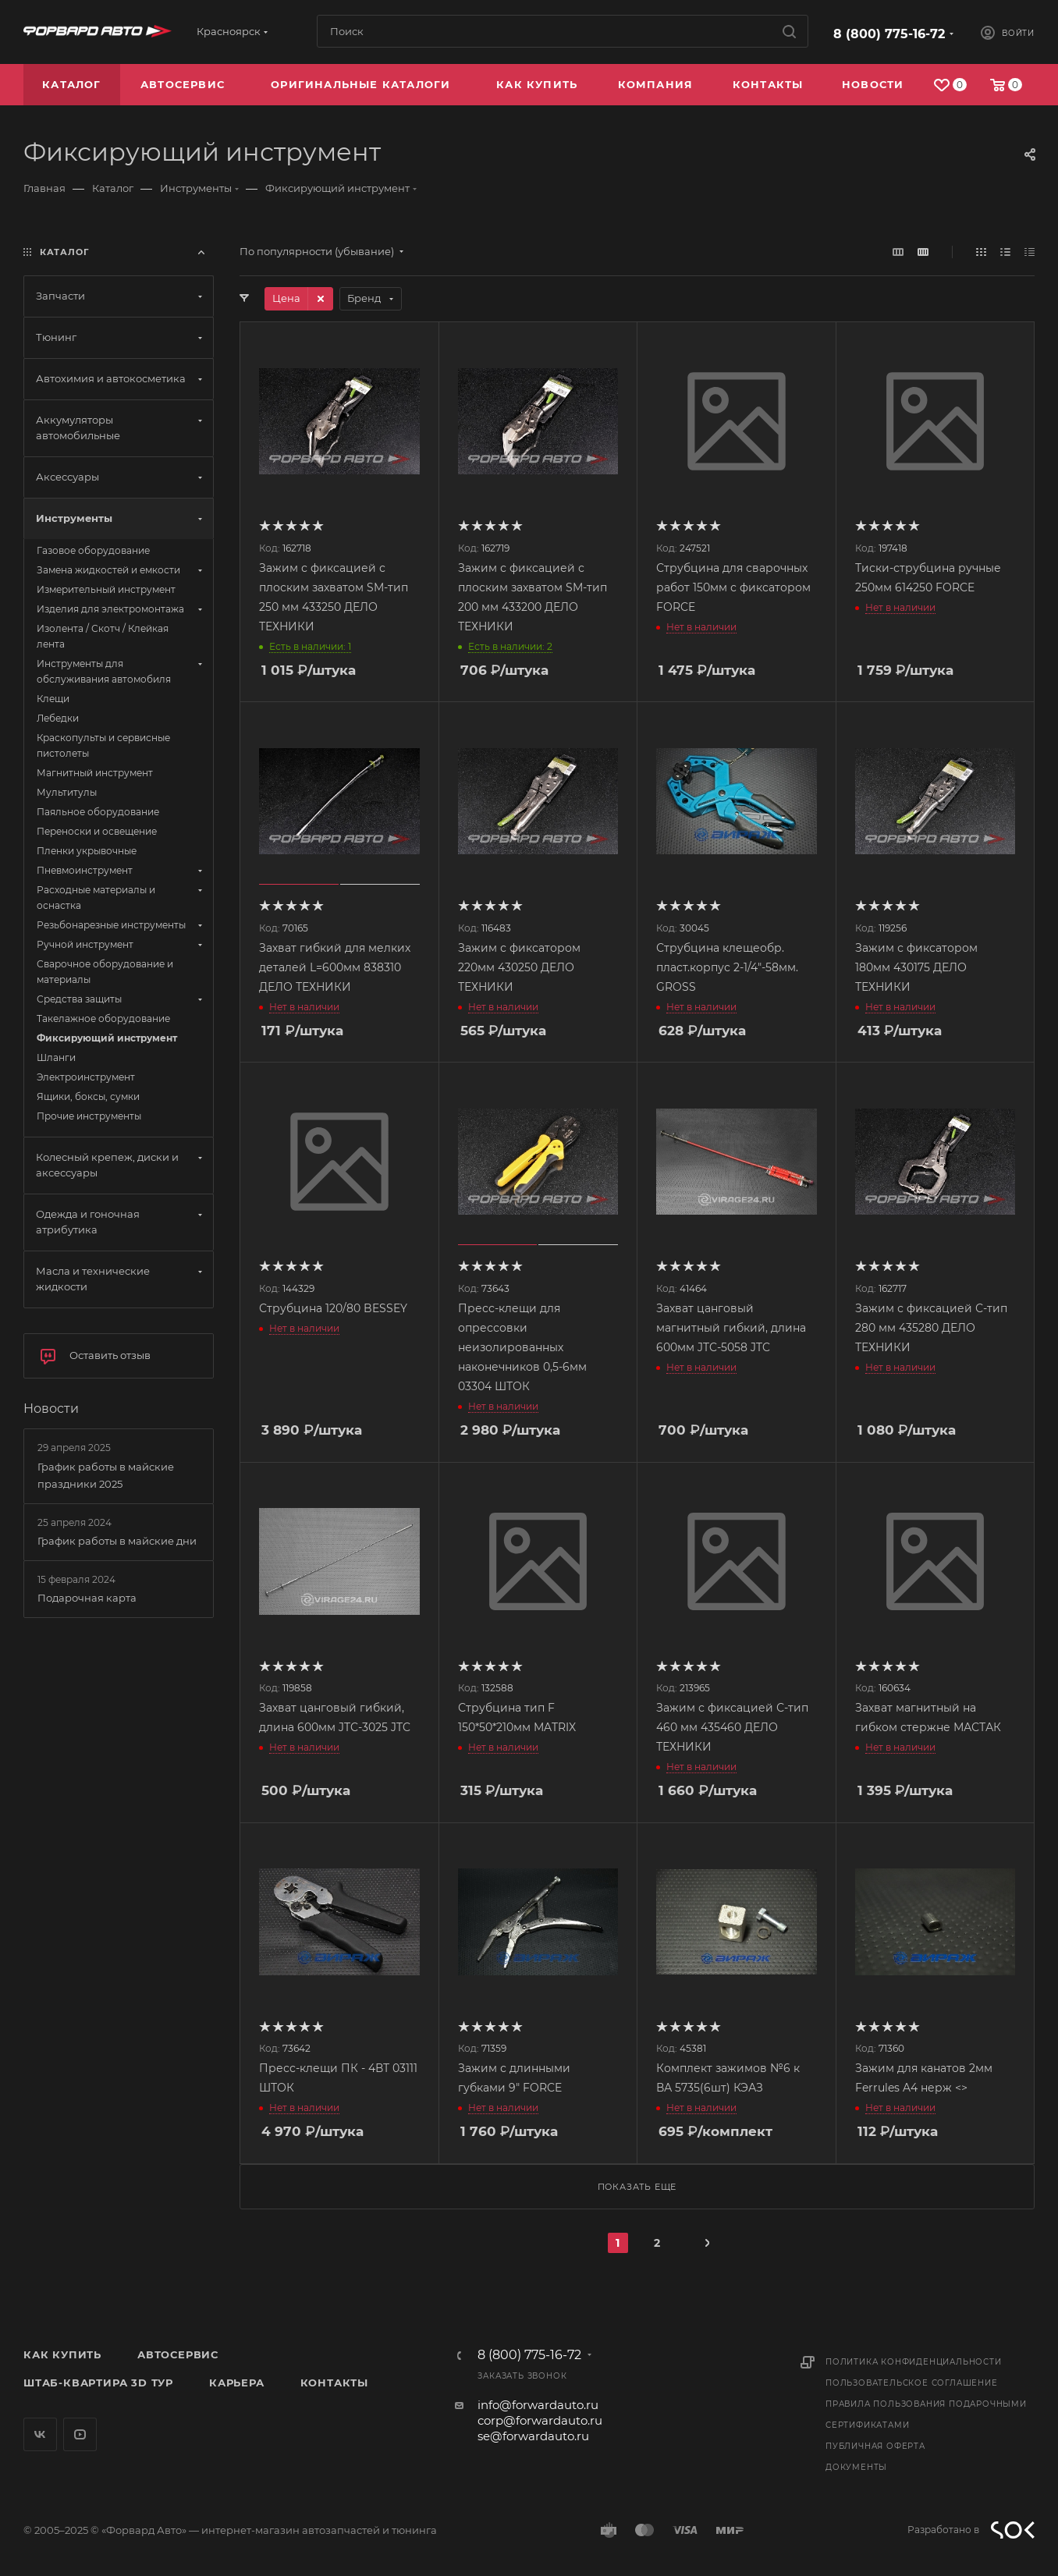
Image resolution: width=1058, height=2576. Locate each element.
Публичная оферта (875, 2446)
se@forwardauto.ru (533, 2436)
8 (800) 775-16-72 (889, 34)
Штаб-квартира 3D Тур (98, 2382)
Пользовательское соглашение (911, 2383)
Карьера (236, 2382)
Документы (856, 2467)
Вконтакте (40, 2434)
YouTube (80, 2434)
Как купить (62, 2354)
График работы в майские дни (117, 1541)
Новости (51, 1408)
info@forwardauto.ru (538, 2404)
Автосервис (177, 2354)
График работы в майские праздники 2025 (105, 1475)
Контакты (334, 2382)
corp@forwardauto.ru (540, 2420)
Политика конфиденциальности (913, 2362)
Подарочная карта (87, 1597)
